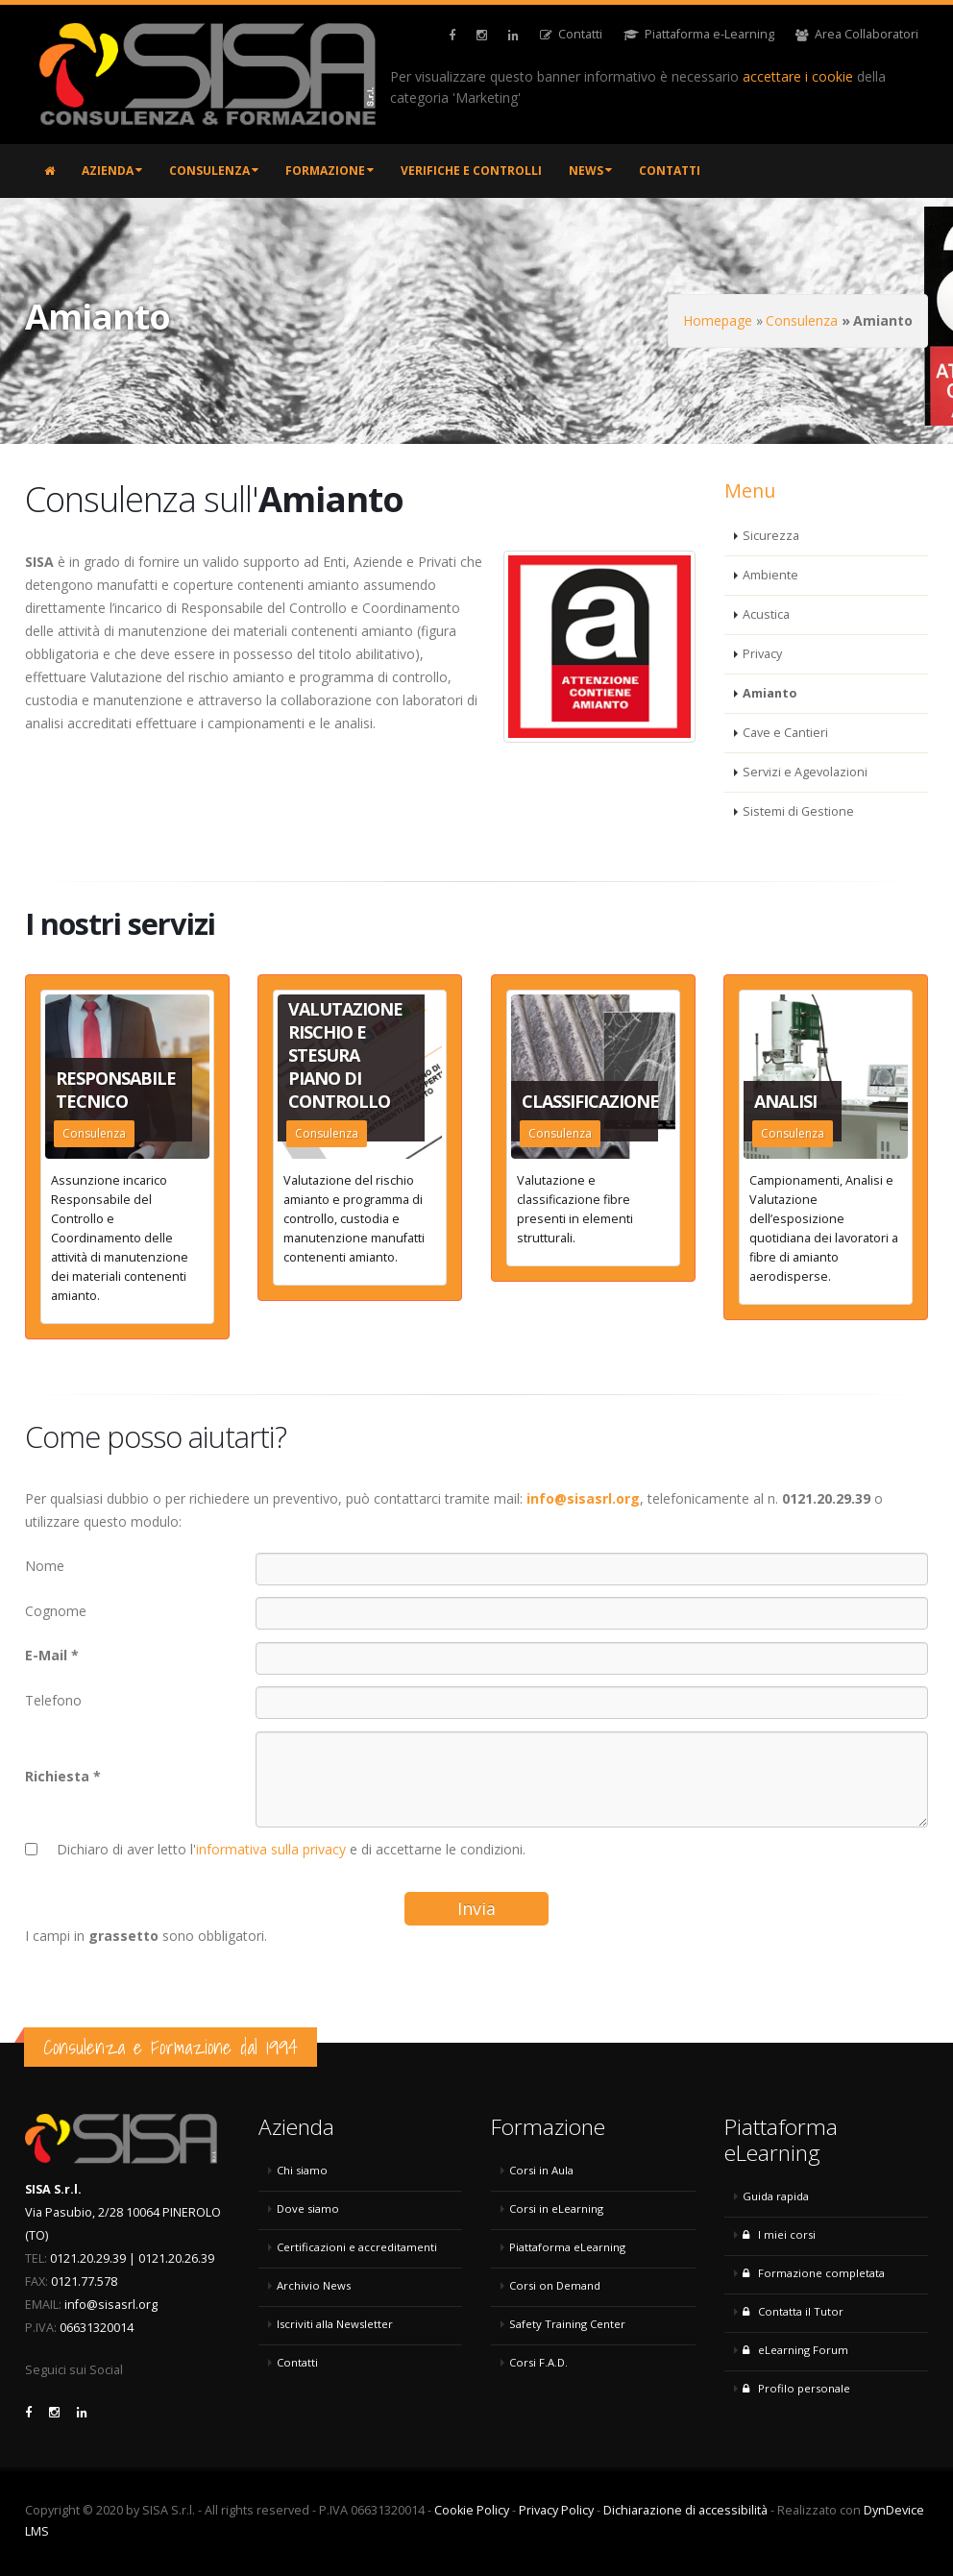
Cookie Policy (471, 2510)
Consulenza (213, 170)
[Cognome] (592, 1613)
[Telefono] (592, 1702)
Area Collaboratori (856, 34)
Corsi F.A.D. (538, 2362)
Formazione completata (814, 2273)
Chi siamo (302, 2170)
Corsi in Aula (541, 2170)
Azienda (112, 170)
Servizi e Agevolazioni (805, 772)
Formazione (329, 170)
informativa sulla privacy (271, 1849)
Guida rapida (776, 2196)
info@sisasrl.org (111, 2304)
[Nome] (592, 1569)
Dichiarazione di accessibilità (685, 2510)
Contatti (571, 34)
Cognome (55, 1611)
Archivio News (314, 2285)
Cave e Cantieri (785, 732)
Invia (476, 1908)
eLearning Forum (795, 2350)
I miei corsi (779, 2234)
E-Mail (46, 1655)
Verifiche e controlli (471, 170)
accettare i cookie (798, 76)
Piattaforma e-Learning (698, 34)
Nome (44, 1566)
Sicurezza (771, 535)
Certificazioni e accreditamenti (357, 2247)
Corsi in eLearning (556, 2208)
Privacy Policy (556, 2510)
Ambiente (770, 575)
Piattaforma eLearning (567, 2247)
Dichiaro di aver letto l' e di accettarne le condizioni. (291, 1849)
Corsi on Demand (554, 2285)
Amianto (769, 693)
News (590, 170)
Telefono (53, 1700)
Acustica (766, 614)
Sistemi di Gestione (798, 811)
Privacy (762, 654)
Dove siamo (308, 2208)
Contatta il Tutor (793, 2311)
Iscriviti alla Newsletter (335, 2324)
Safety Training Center (567, 2324)
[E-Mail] (592, 1658)
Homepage (717, 320)
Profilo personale (796, 2388)
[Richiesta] (592, 1779)
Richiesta (57, 1776)
